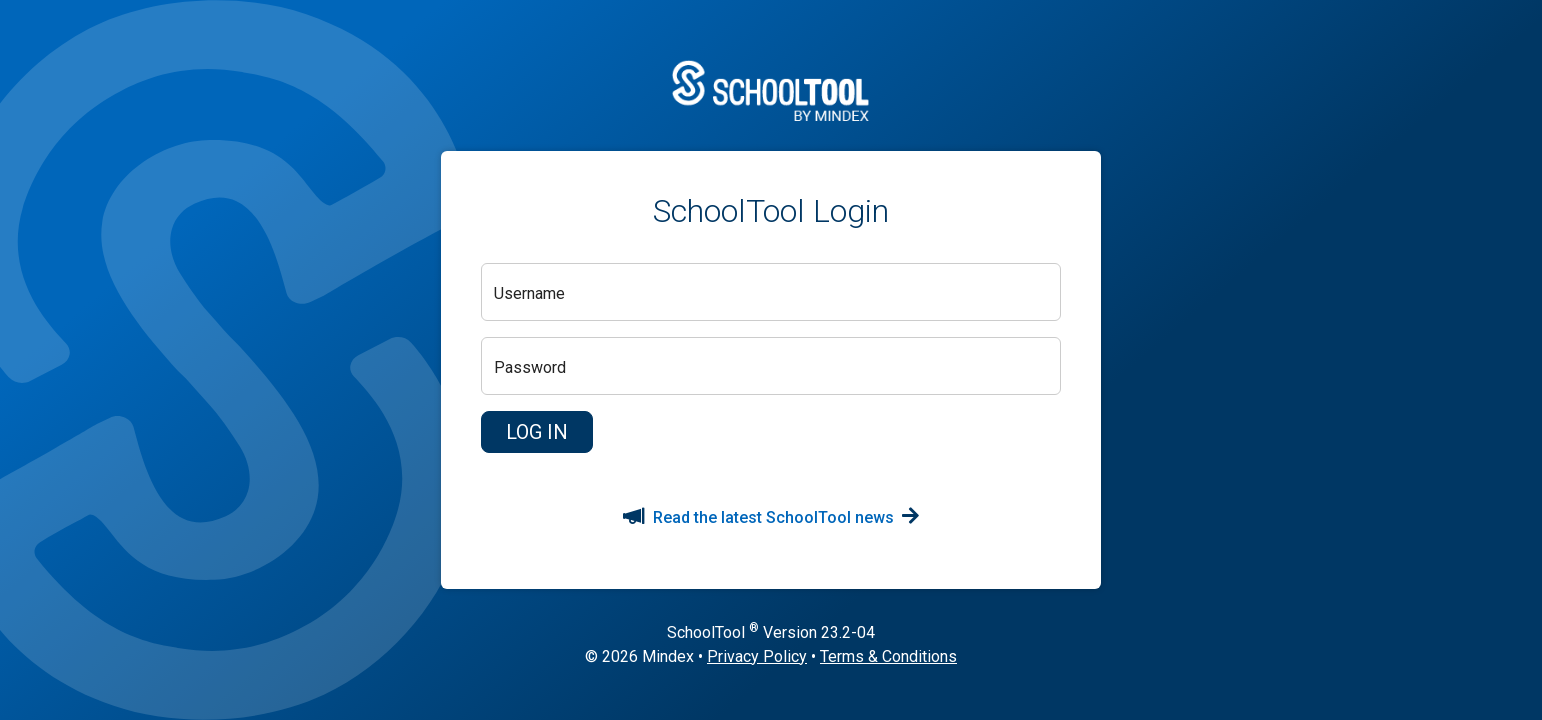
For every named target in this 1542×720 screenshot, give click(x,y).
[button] (537, 432)
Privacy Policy (757, 656)
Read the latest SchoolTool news (771, 517)
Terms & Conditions (888, 656)
